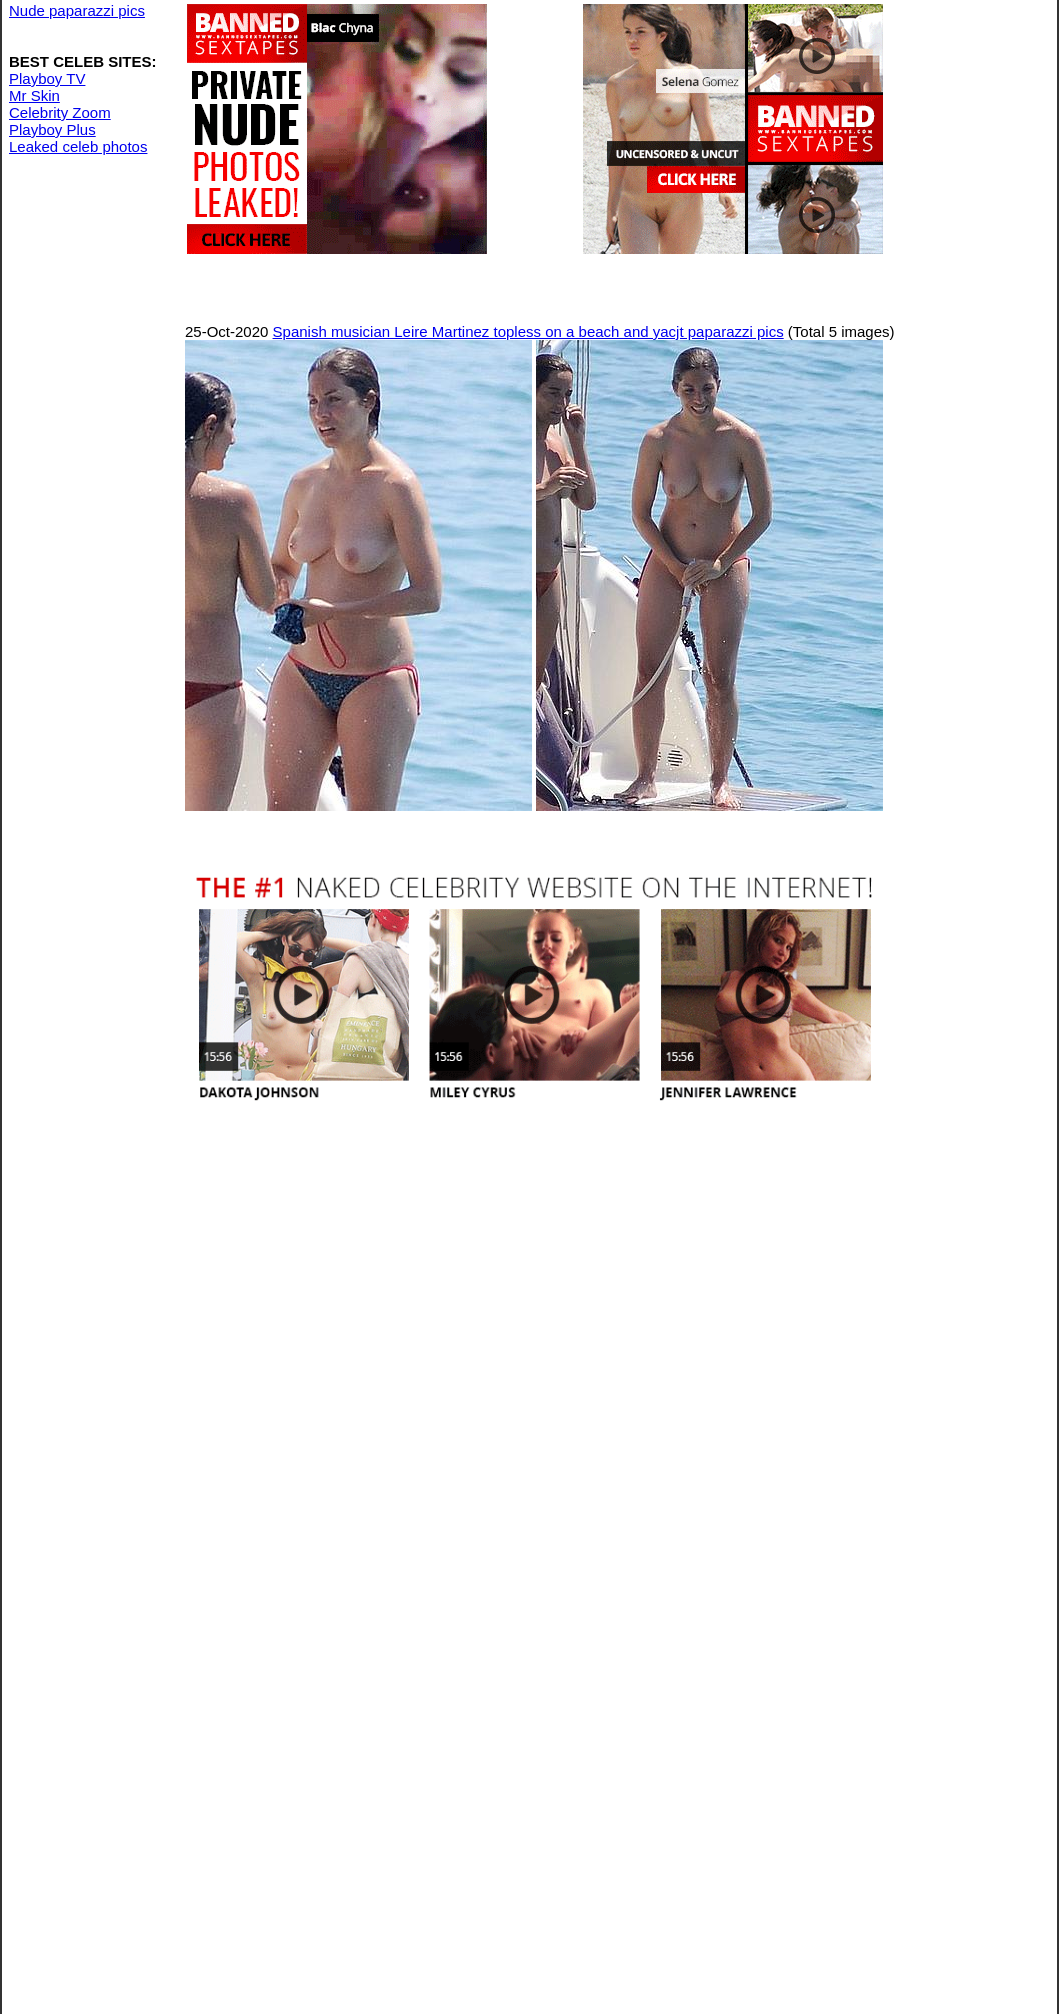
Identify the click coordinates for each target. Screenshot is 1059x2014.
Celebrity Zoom (60, 112)
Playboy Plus (52, 129)
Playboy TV (47, 78)
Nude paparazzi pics (77, 10)
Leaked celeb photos (78, 146)
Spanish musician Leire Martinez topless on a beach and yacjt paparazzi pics (528, 331)
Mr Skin (34, 95)
